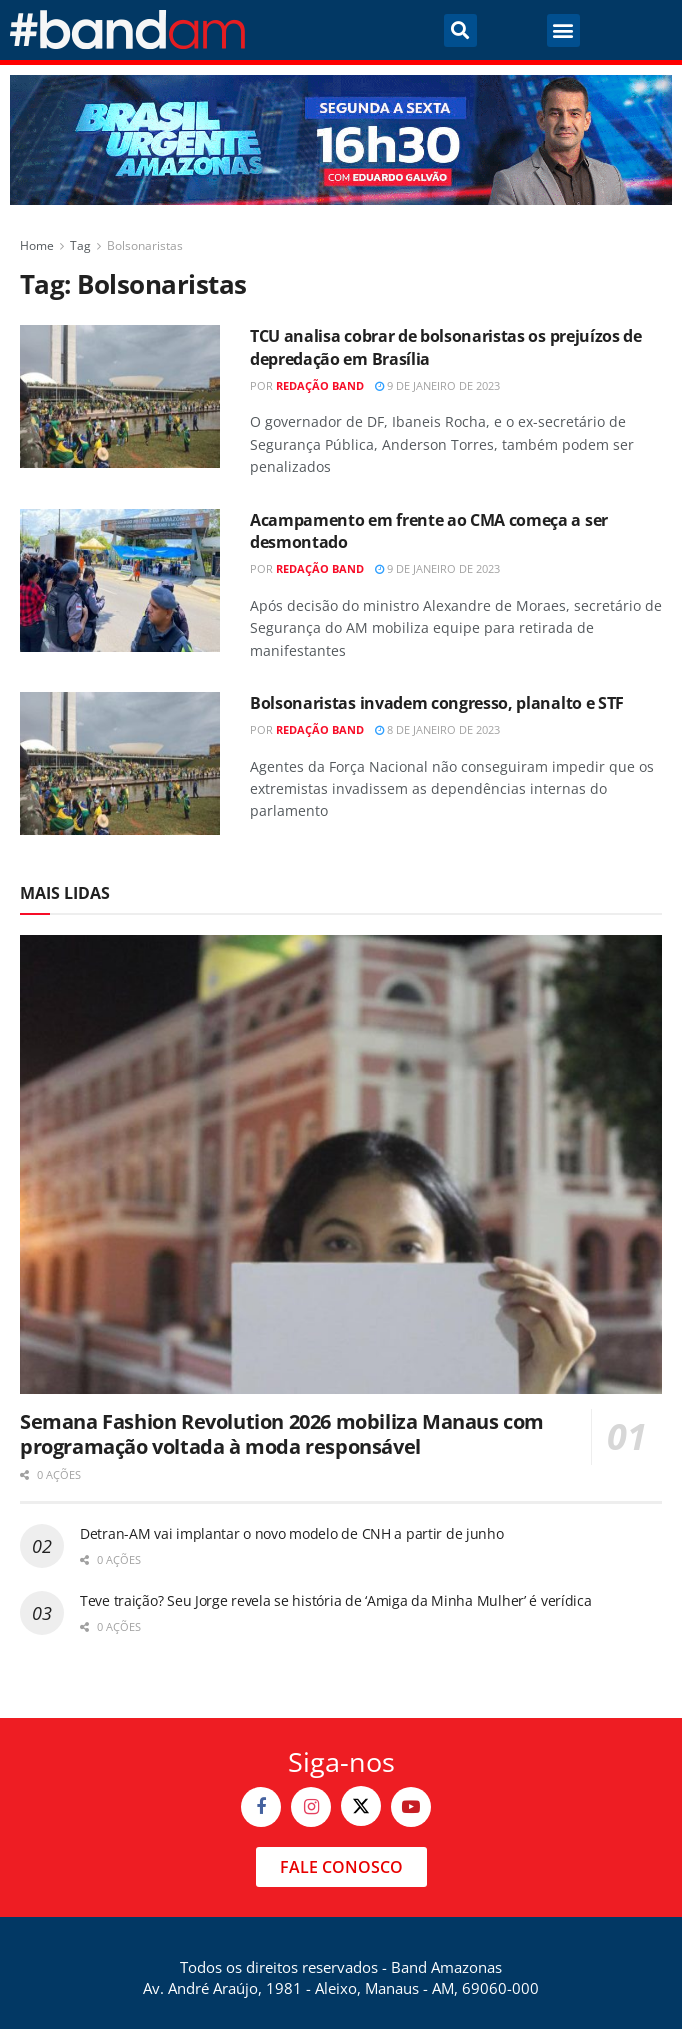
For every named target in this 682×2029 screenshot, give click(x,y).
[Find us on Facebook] (261, 1807)
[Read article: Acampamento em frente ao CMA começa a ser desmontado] (120, 580)
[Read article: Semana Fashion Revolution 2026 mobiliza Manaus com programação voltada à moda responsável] (341, 1164)
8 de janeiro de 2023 (437, 729)
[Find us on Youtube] (411, 1807)
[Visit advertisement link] (341, 140)
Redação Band (320, 385)
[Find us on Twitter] (361, 1806)
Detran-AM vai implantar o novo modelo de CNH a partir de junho (292, 1533)
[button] (460, 30)
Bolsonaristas (145, 245)
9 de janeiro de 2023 (437, 385)
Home (37, 245)
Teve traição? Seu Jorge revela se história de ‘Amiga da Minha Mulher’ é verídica (336, 1600)
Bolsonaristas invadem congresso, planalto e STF (437, 703)
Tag (80, 245)
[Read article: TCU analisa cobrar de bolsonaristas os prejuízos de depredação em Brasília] (120, 396)
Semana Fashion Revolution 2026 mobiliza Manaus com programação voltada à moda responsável (282, 1434)
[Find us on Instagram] (311, 1807)
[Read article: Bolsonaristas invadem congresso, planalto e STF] (120, 763)
